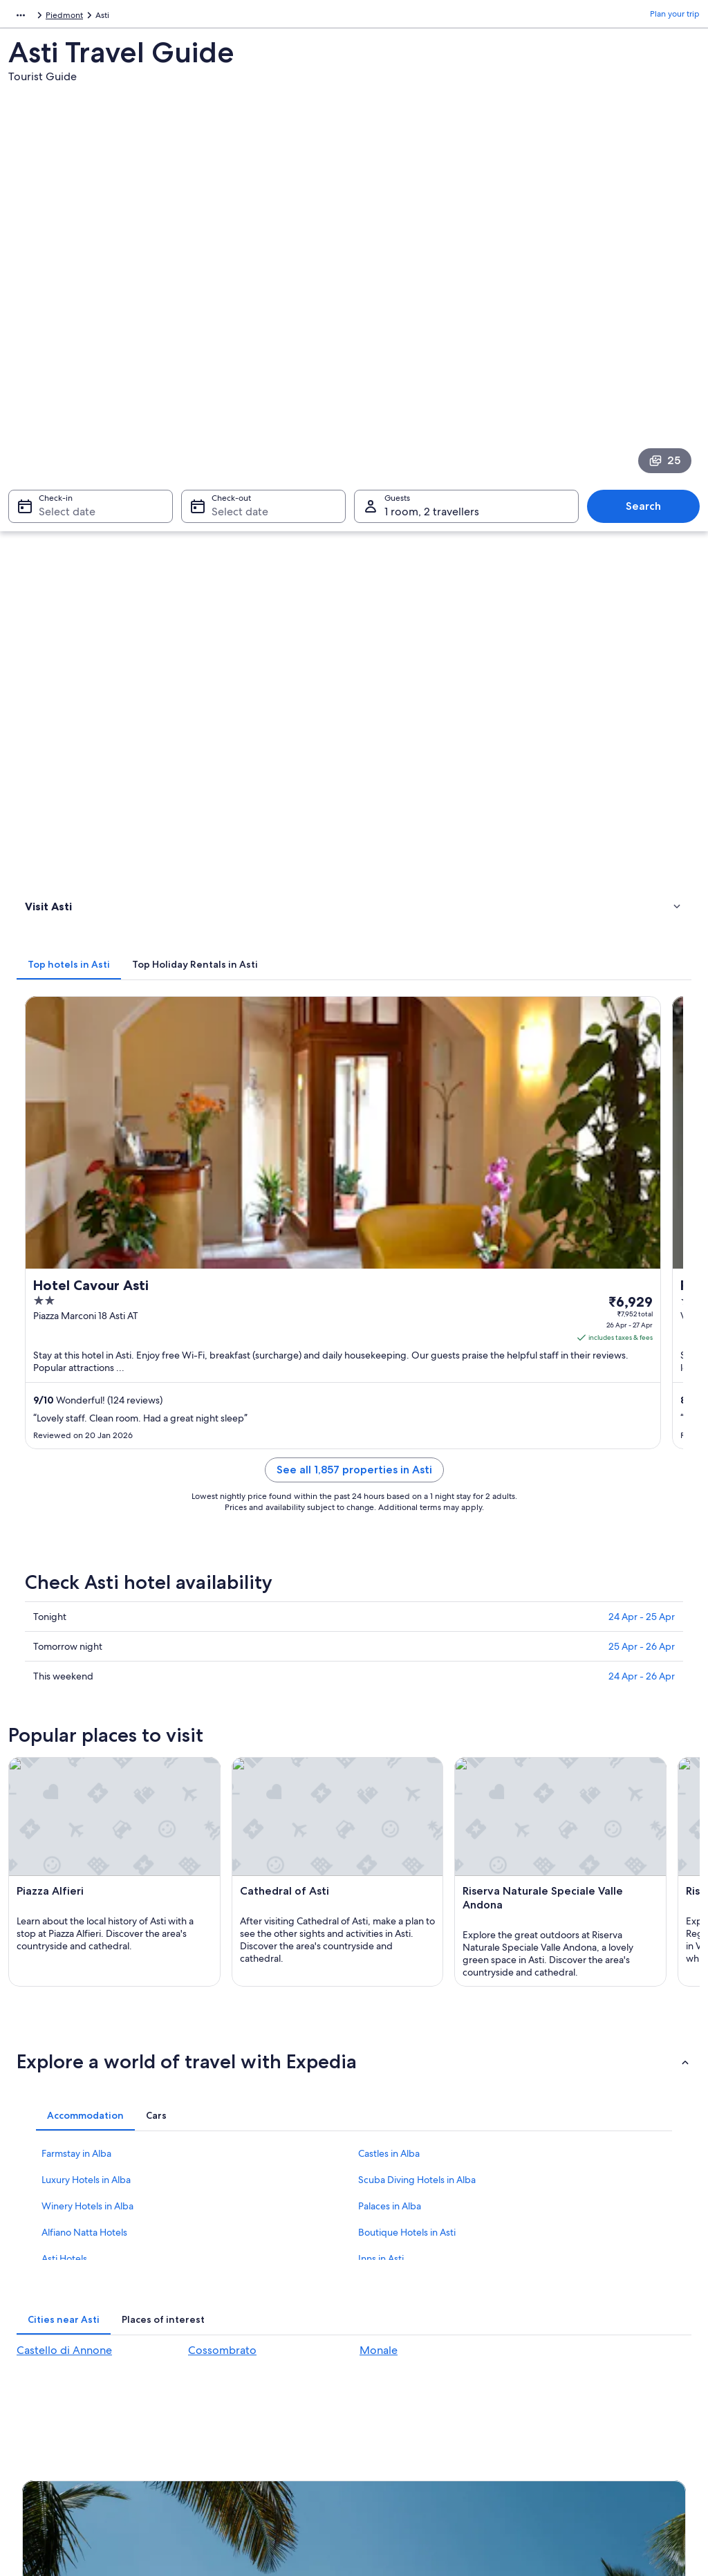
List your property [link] (55, 2277)
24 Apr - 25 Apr (641, 878)
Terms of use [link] (391, 2277)
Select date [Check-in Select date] (58, 336)
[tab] (241, 410)
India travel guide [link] (228, 2233)
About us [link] (39, 2233)
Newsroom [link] (43, 2322)
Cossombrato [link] (222, 1797)
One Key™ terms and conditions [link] (427, 2300)
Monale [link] (379, 1797)
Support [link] (556, 2233)
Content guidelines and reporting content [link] (431, 2350)
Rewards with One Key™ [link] (240, 2410)
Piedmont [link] (94, 17)
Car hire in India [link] (224, 2344)
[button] (354, 1508)
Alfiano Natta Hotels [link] (84, 1679)
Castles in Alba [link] (389, 1600)
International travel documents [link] (598, 2333)
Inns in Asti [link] (381, 1705)
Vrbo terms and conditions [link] (418, 2322)
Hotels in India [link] (222, 2255)
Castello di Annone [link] (64, 1797)
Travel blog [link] (215, 2388)
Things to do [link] (52, 487)
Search (650, 331)
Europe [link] (21, 17)
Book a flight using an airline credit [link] (605, 2311)
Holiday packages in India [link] (243, 2300)
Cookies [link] (383, 2255)
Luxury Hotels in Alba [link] (86, 1626)
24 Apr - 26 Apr (641, 937)
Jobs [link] (31, 2255)
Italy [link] (55, 17)
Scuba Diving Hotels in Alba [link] (417, 1626)
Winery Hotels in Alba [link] (87, 1652)
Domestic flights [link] (225, 2322)
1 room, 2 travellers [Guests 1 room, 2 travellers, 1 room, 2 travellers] (431, 336)
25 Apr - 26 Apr (641, 907)
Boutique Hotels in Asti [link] (407, 1679)
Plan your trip (675, 17)
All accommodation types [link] (243, 2366)
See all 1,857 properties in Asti (441, 747)
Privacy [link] (381, 2233)
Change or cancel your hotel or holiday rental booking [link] (613, 2261)
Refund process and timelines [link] (597, 2288)
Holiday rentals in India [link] (238, 2277)
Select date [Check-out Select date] (235, 336)
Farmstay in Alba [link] (76, 1600)
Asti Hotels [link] (64, 1705)
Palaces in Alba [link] (389, 1652)
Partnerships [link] (45, 2300)
